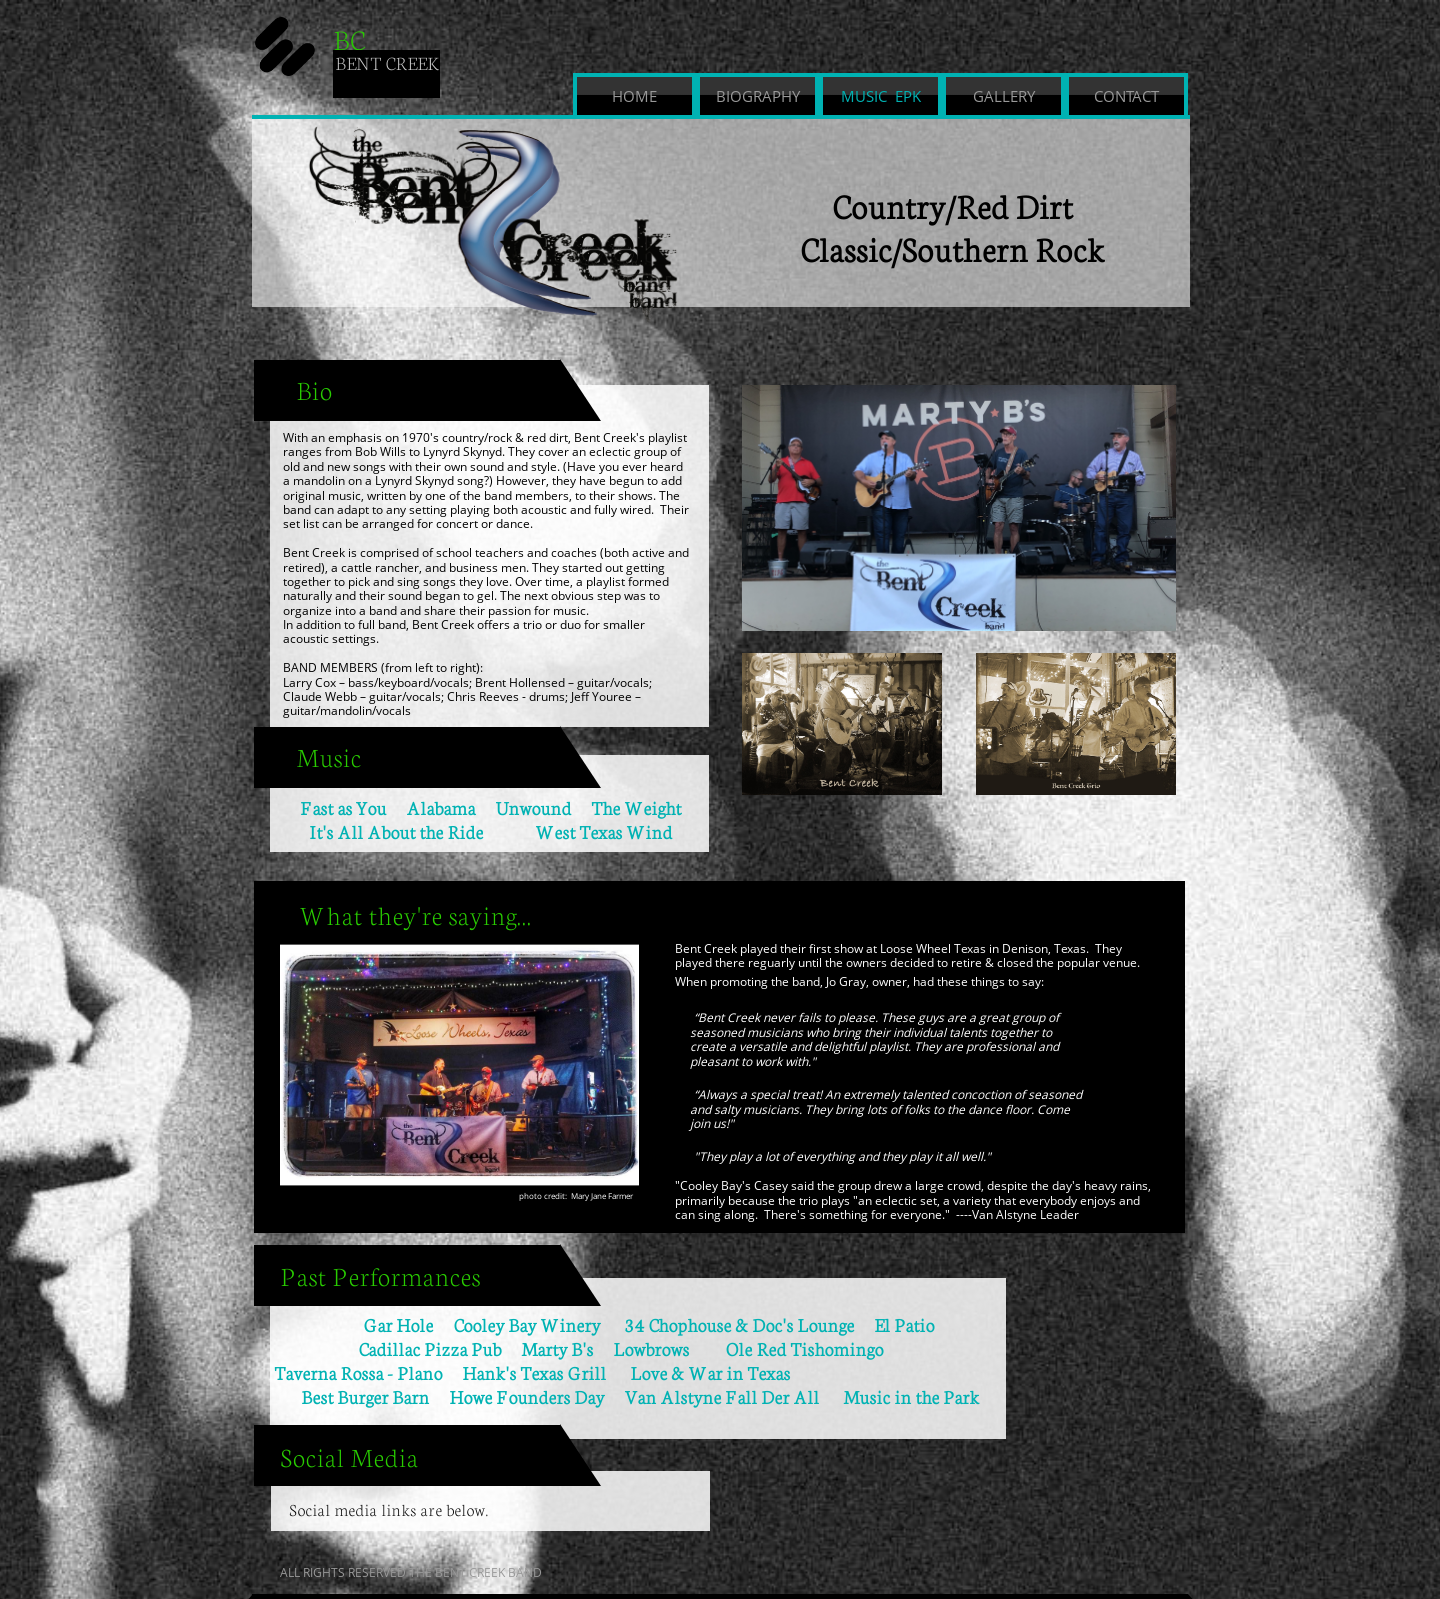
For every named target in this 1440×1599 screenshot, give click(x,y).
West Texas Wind (603, 831)
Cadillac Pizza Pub (397, 1348)
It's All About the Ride (396, 831)
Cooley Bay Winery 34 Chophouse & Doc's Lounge (653, 1324)
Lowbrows (669, 1348)
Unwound (533, 807)
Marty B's (567, 1348)
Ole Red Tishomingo (804, 1348)
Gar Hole (398, 1324)
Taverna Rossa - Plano (358, 1372)
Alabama (440, 807)
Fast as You (353, 807)
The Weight (626, 807)
